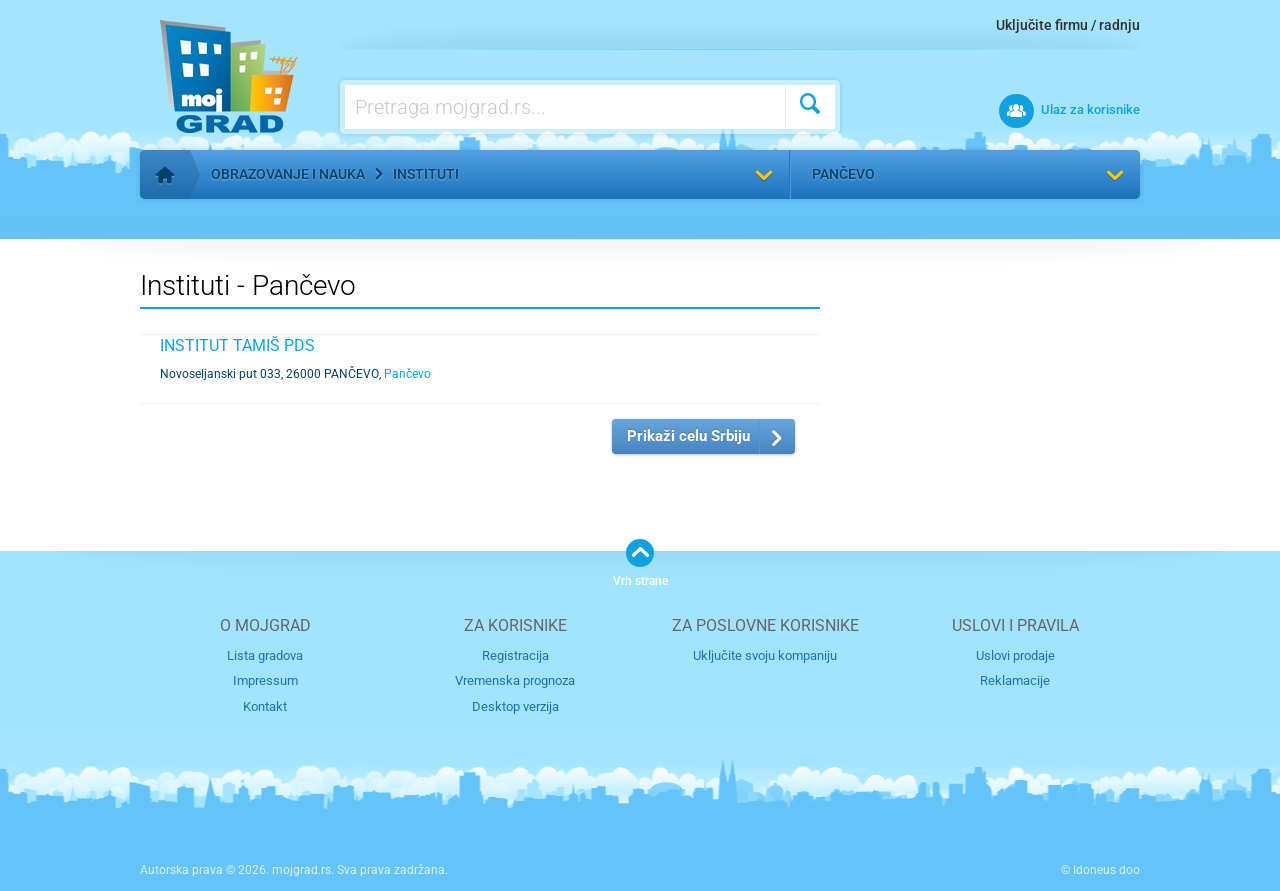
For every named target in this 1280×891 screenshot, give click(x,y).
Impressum (265, 680)
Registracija (515, 655)
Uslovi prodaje (1015, 655)
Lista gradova (265, 655)
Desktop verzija (515, 706)
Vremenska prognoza (515, 680)
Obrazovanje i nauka (288, 174)
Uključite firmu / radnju (1068, 25)
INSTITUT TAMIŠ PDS (237, 345)
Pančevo (843, 174)
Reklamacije (1015, 680)
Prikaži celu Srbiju (688, 436)
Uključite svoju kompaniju (765, 655)
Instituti (426, 174)
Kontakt (265, 706)
